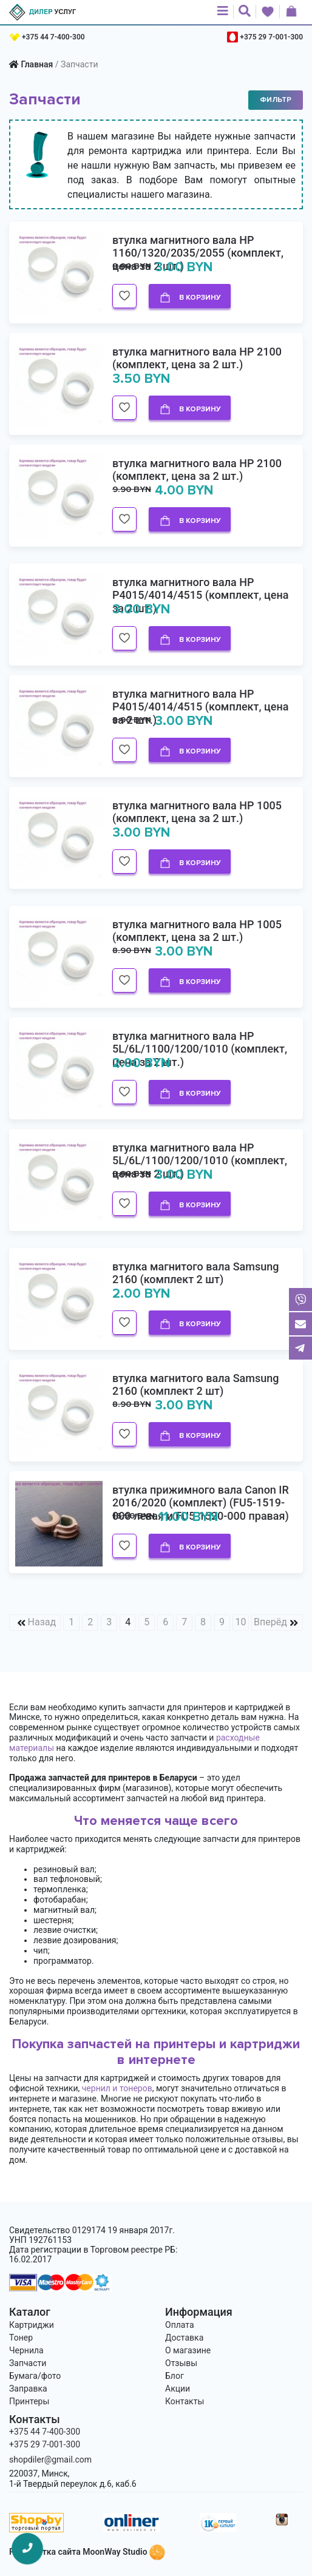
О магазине (188, 2350)
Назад (42, 1622)
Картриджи (31, 2325)
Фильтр (275, 99)
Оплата (179, 2325)
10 (241, 1622)
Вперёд (270, 1622)
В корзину (190, 298)
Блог (174, 2376)
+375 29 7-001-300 (271, 37)
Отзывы (181, 2363)
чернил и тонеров (117, 2088)
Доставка (184, 2337)
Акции (177, 2388)
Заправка (28, 2388)
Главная (37, 64)
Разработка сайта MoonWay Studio (87, 2552)
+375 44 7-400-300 (53, 37)
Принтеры (29, 2401)
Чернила (26, 2350)
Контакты (184, 2401)
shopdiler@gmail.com (50, 2459)
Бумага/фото (35, 2376)
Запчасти (27, 2363)
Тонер (21, 2337)
